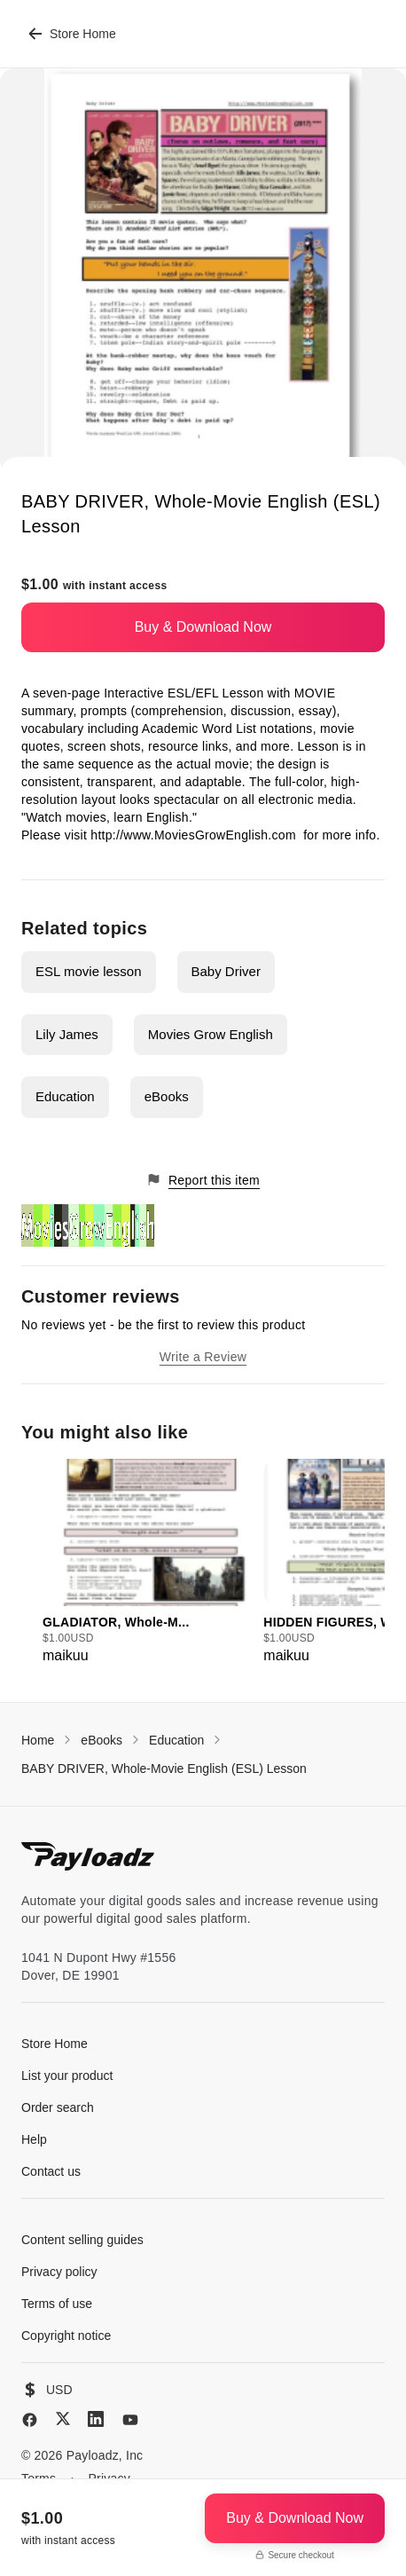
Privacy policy (59, 2272)
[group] (148, 1562)
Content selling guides (82, 2240)
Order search (57, 2107)
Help (34, 2139)
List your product (67, 2075)
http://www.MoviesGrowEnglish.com (195, 835)
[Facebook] (29, 2420)
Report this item (203, 1179)
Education (65, 1096)
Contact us (51, 2171)
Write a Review (203, 1357)
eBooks (166, 1096)
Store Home (72, 34)
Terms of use (56, 2303)
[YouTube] (130, 2420)
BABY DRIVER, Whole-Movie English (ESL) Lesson (164, 1768)
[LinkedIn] (96, 2419)
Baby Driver (226, 971)
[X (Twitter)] (63, 2418)
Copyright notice (66, 2335)
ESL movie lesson (88, 971)
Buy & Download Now (203, 626)
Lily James (66, 1034)
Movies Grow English (210, 1034)
